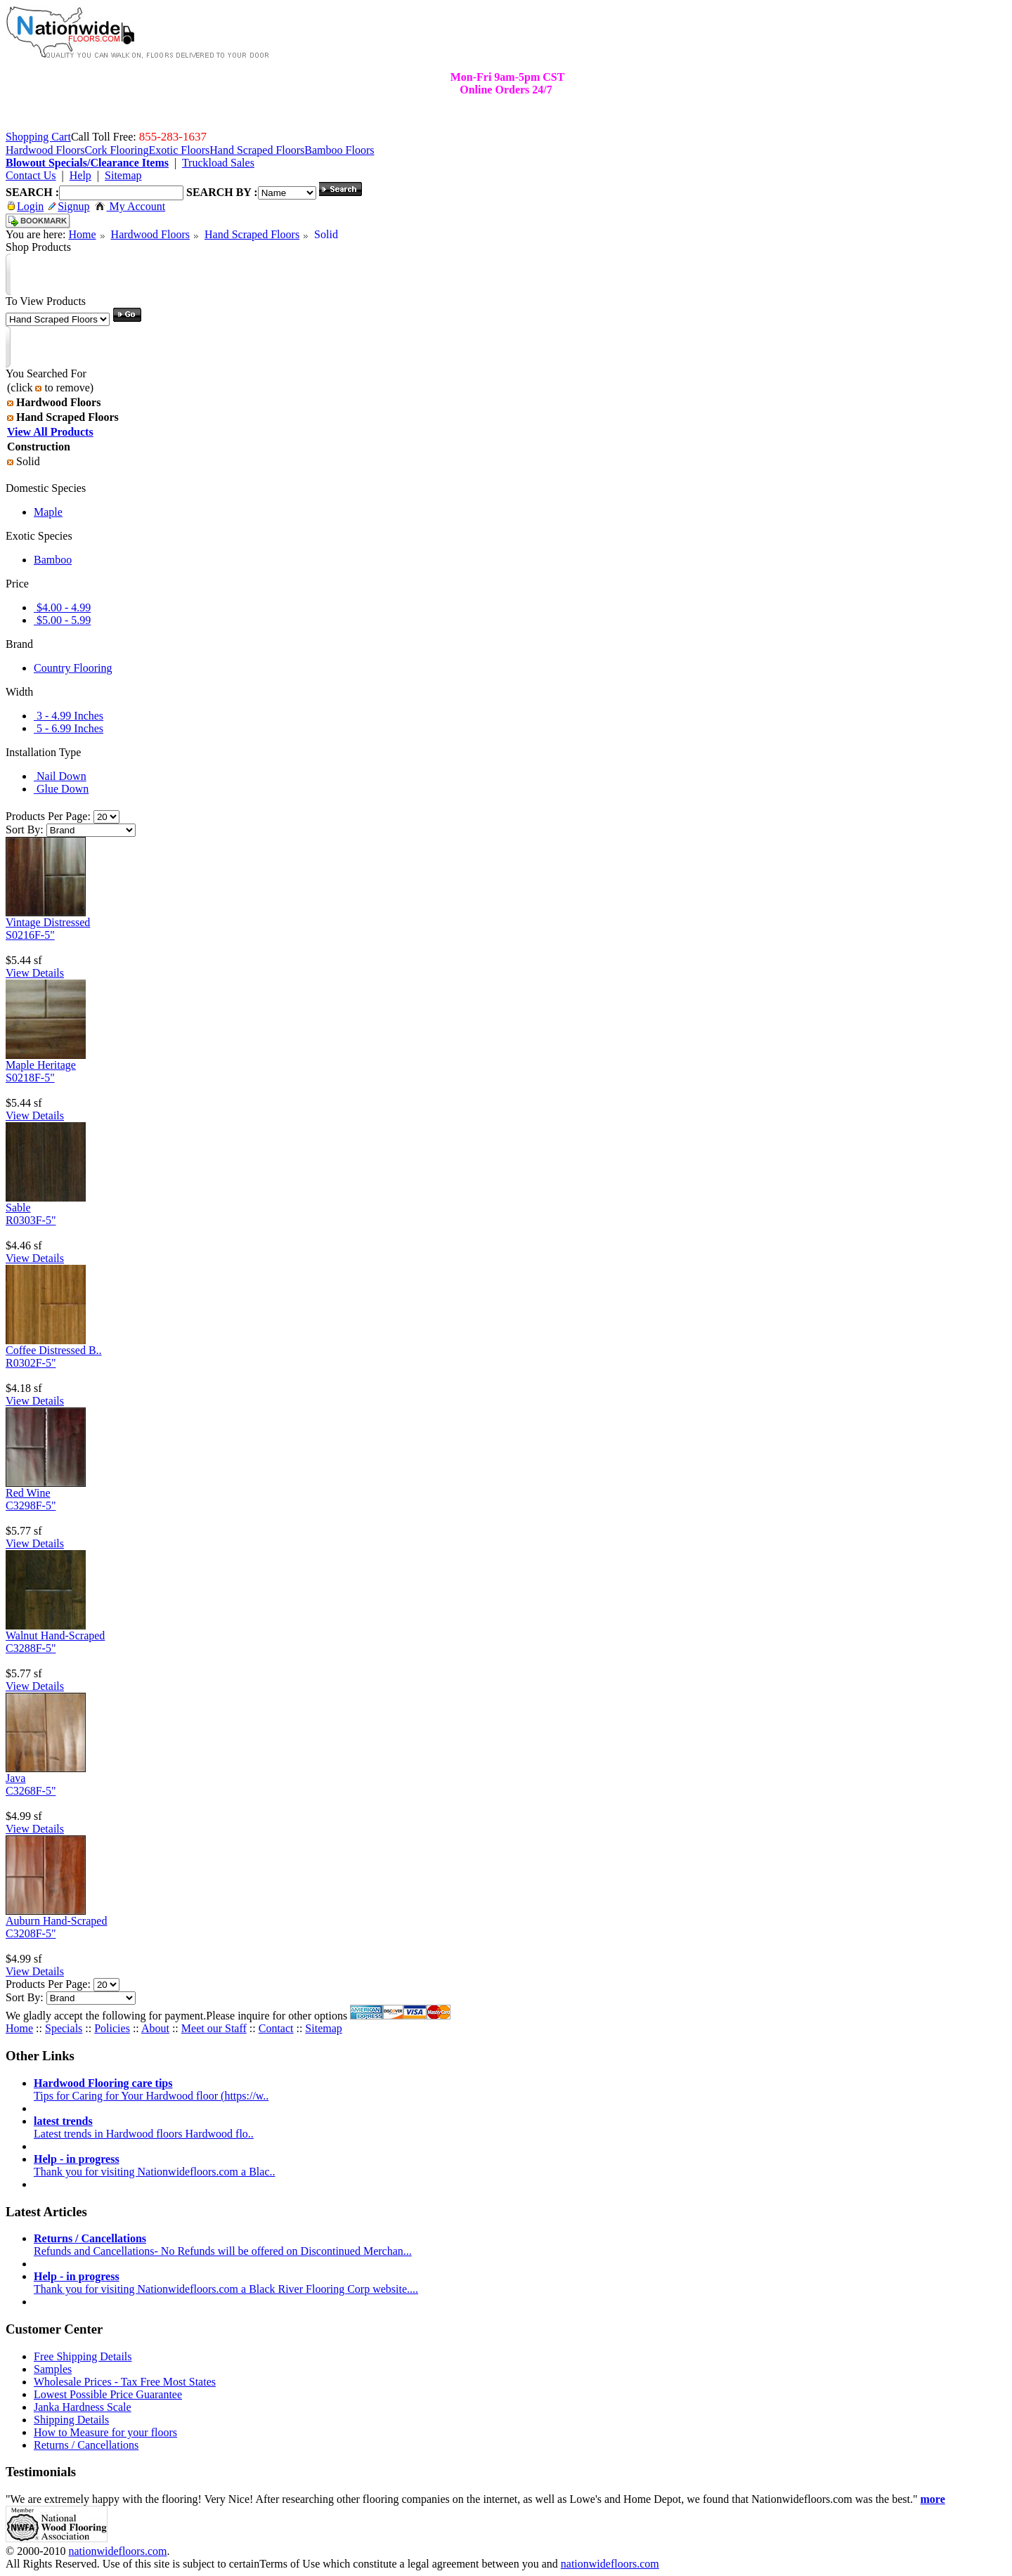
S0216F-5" (30, 935)
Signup (68, 206)
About (155, 2028)
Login (26, 206)
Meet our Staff (214, 2028)
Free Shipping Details (83, 2356)
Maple (48, 512)
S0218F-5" (30, 1078)
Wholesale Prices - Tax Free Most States (125, 2382)
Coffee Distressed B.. (54, 1350)
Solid (326, 234)
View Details (35, 973)
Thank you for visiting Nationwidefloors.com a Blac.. (154, 2165)
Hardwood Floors (150, 234)
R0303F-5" (31, 1220)
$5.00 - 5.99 (62, 620)
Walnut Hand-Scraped (55, 1635)
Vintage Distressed (48, 922)
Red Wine (28, 1493)
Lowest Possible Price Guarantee (108, 2394)
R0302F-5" (31, 1363)
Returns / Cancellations (86, 2445)
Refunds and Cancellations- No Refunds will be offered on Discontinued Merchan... (223, 2244)
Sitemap (323, 2028)
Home (82, 234)
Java (15, 1778)
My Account (130, 206)
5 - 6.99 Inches (68, 728)
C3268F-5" (31, 1791)
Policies (112, 2028)
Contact (276, 2028)
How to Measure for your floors (105, 2432)
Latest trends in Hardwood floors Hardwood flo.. (144, 2127)
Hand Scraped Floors (252, 234)
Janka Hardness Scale (82, 2407)
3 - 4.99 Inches (68, 716)
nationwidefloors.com (117, 2551)
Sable (18, 1208)
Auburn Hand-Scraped (56, 1921)
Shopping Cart (38, 137)
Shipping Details (71, 2420)
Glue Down (61, 789)
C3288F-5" (31, 1648)
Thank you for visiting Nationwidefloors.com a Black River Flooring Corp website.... (226, 2282)
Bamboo (53, 560)
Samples (53, 2369)
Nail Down (60, 776)
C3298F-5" (31, 1505)
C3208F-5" (31, 1933)
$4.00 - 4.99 (62, 607)
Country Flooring (73, 668)
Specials (63, 2028)
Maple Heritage (41, 1065)
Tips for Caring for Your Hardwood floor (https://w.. (151, 2089)
